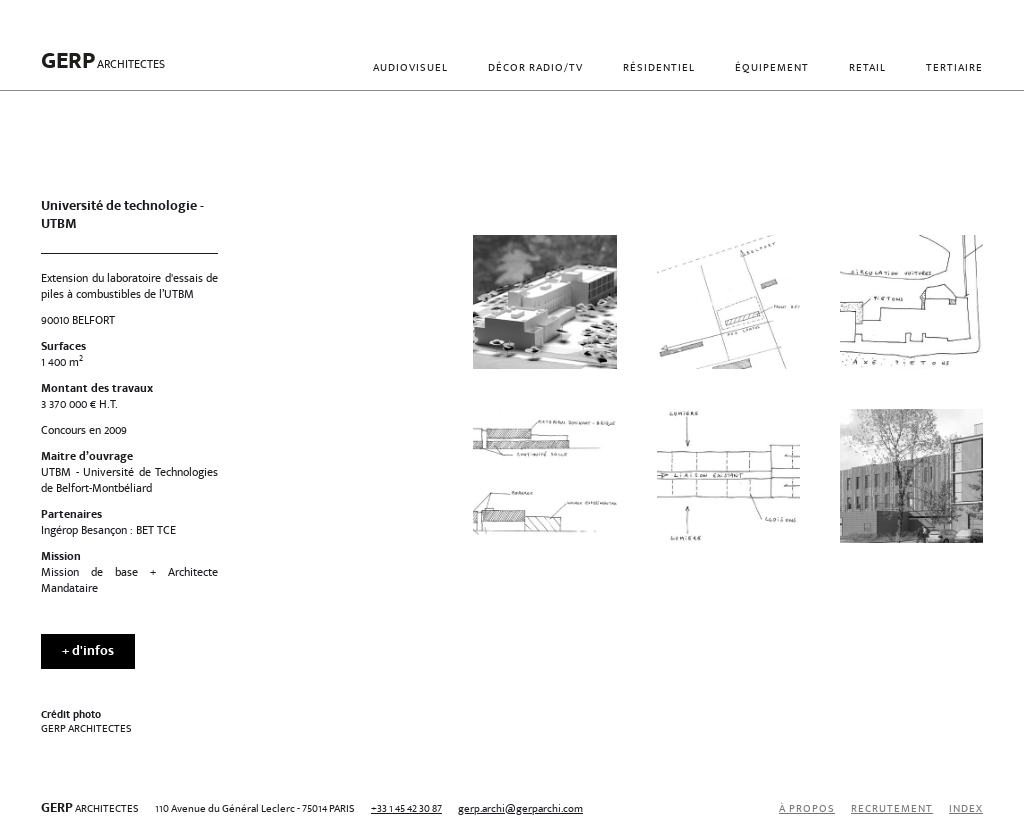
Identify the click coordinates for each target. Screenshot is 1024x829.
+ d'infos (88, 652)
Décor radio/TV (535, 68)
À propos (807, 809)
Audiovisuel (410, 68)
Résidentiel (659, 68)
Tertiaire (954, 68)
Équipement (772, 68)
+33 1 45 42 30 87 (406, 809)
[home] (103, 69)
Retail (867, 68)
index (966, 809)
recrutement (892, 809)
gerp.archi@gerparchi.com (520, 809)
